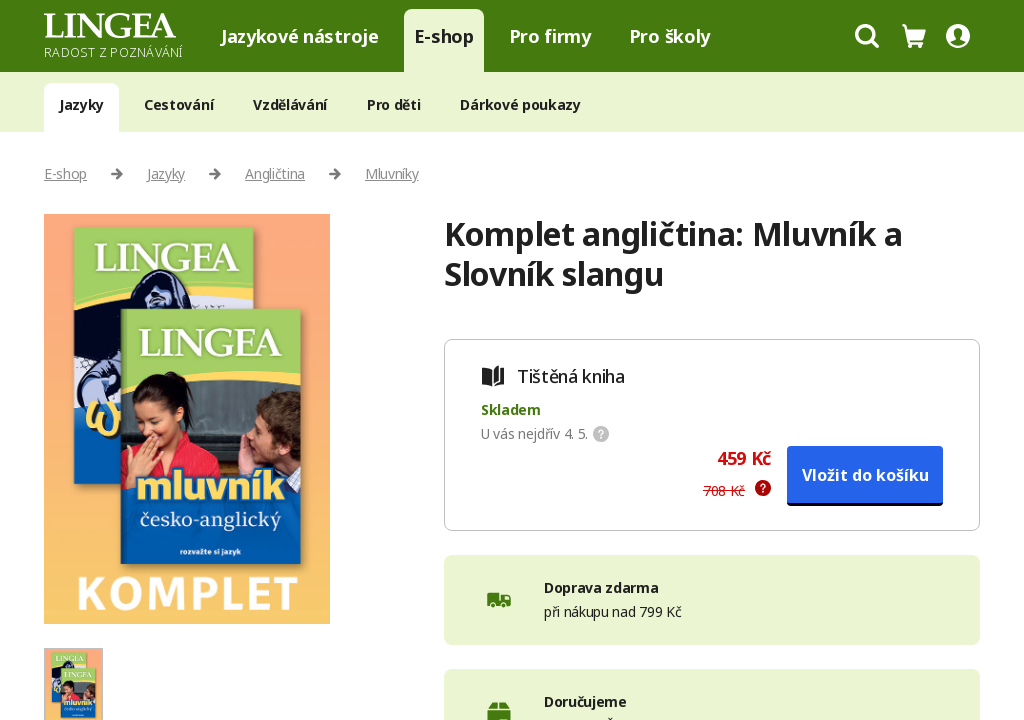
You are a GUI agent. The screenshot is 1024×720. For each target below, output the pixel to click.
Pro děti (393, 104)
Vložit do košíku (865, 475)
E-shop (444, 36)
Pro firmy (550, 36)
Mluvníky (391, 173)
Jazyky (81, 104)
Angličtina (275, 173)
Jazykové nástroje (300, 36)
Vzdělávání (290, 104)
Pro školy (669, 36)
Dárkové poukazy (520, 104)
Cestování (178, 104)
